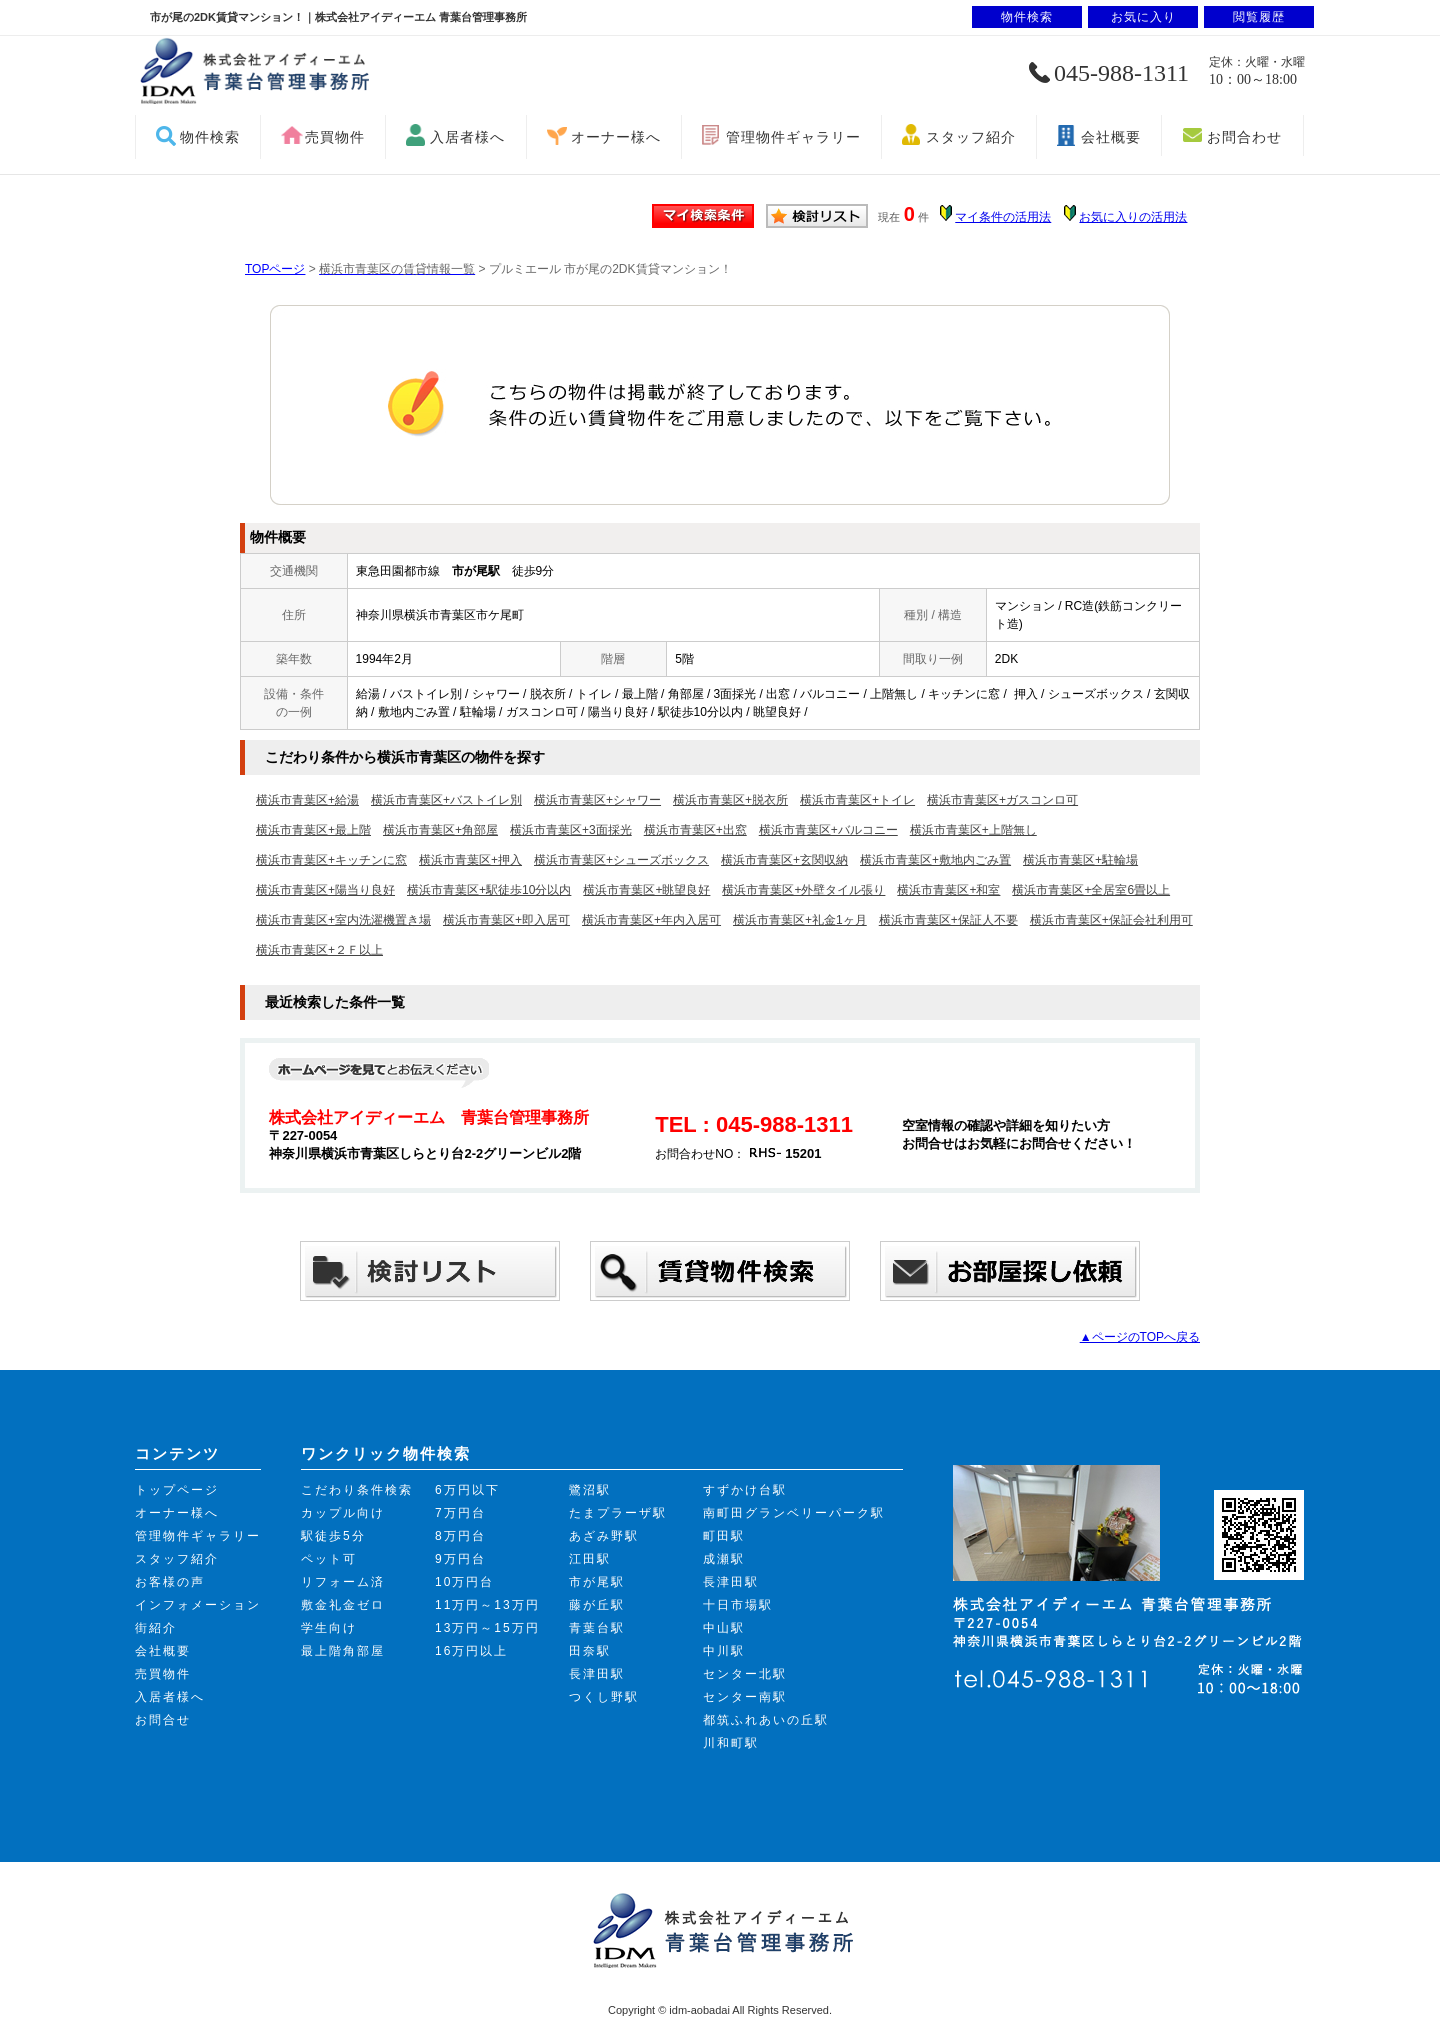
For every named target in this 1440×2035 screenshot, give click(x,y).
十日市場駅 (738, 1605)
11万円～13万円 (487, 1605)
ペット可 (329, 1559)
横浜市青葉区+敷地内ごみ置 (935, 860)
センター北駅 (745, 1674)
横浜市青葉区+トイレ (857, 800)
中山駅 (724, 1628)
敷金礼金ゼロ (343, 1605)
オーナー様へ (616, 137)
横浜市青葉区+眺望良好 (646, 890)
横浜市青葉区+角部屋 (440, 830)
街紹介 (156, 1628)
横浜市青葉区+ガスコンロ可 (1002, 800)
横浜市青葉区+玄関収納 (784, 860)
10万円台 (464, 1582)
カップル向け (343, 1513)
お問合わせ (1244, 137)
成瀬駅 (724, 1559)
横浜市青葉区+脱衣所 (730, 800)
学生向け (329, 1628)
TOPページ (275, 269)
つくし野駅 (604, 1697)
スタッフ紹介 (971, 137)
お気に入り (1143, 17)
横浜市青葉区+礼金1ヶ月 (800, 920)
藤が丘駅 (597, 1605)
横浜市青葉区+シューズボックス (621, 860)
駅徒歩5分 (333, 1536)
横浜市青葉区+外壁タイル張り (803, 890)
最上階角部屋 (343, 1651)
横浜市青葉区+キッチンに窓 (331, 860)
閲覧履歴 (1259, 17)
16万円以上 (471, 1651)
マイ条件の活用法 (1003, 217)
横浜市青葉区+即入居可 (506, 920)
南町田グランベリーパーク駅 (794, 1513)
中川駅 (724, 1651)
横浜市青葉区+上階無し (973, 830)
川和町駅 (731, 1743)
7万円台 (460, 1513)
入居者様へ (467, 137)
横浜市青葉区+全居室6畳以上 (1091, 890)
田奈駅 (590, 1651)
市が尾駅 (597, 1582)
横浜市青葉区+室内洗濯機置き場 (343, 920)
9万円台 (460, 1559)
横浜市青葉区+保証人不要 (948, 920)
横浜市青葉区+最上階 (313, 830)
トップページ (177, 1490)
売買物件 (335, 137)
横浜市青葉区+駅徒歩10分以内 (489, 890)
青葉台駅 (597, 1628)
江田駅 (590, 1559)
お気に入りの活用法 (1133, 217)
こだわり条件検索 (357, 1490)
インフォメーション (198, 1605)
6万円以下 (467, 1490)
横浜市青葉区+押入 (470, 860)
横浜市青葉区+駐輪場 (1080, 860)
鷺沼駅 (590, 1490)
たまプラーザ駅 (618, 1513)
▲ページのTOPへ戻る (1140, 1337)
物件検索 (210, 137)
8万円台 (460, 1536)
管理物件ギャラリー (793, 137)
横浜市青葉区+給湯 (307, 800)
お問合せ (163, 1720)
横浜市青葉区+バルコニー (828, 830)
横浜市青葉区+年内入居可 (651, 920)
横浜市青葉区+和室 (948, 890)
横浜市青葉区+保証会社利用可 (1111, 920)
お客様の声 (170, 1582)
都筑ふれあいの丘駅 (766, 1720)
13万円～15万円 (487, 1628)
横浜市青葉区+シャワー (597, 800)
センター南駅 (745, 1697)
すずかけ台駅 (745, 1490)
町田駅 (724, 1536)
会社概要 (1111, 137)
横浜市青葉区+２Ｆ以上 (319, 950)
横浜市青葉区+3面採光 (571, 830)
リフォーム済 (343, 1582)
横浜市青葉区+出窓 (695, 830)
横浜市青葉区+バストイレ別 (446, 800)
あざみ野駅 (604, 1536)
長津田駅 (597, 1674)
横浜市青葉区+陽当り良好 (325, 890)
